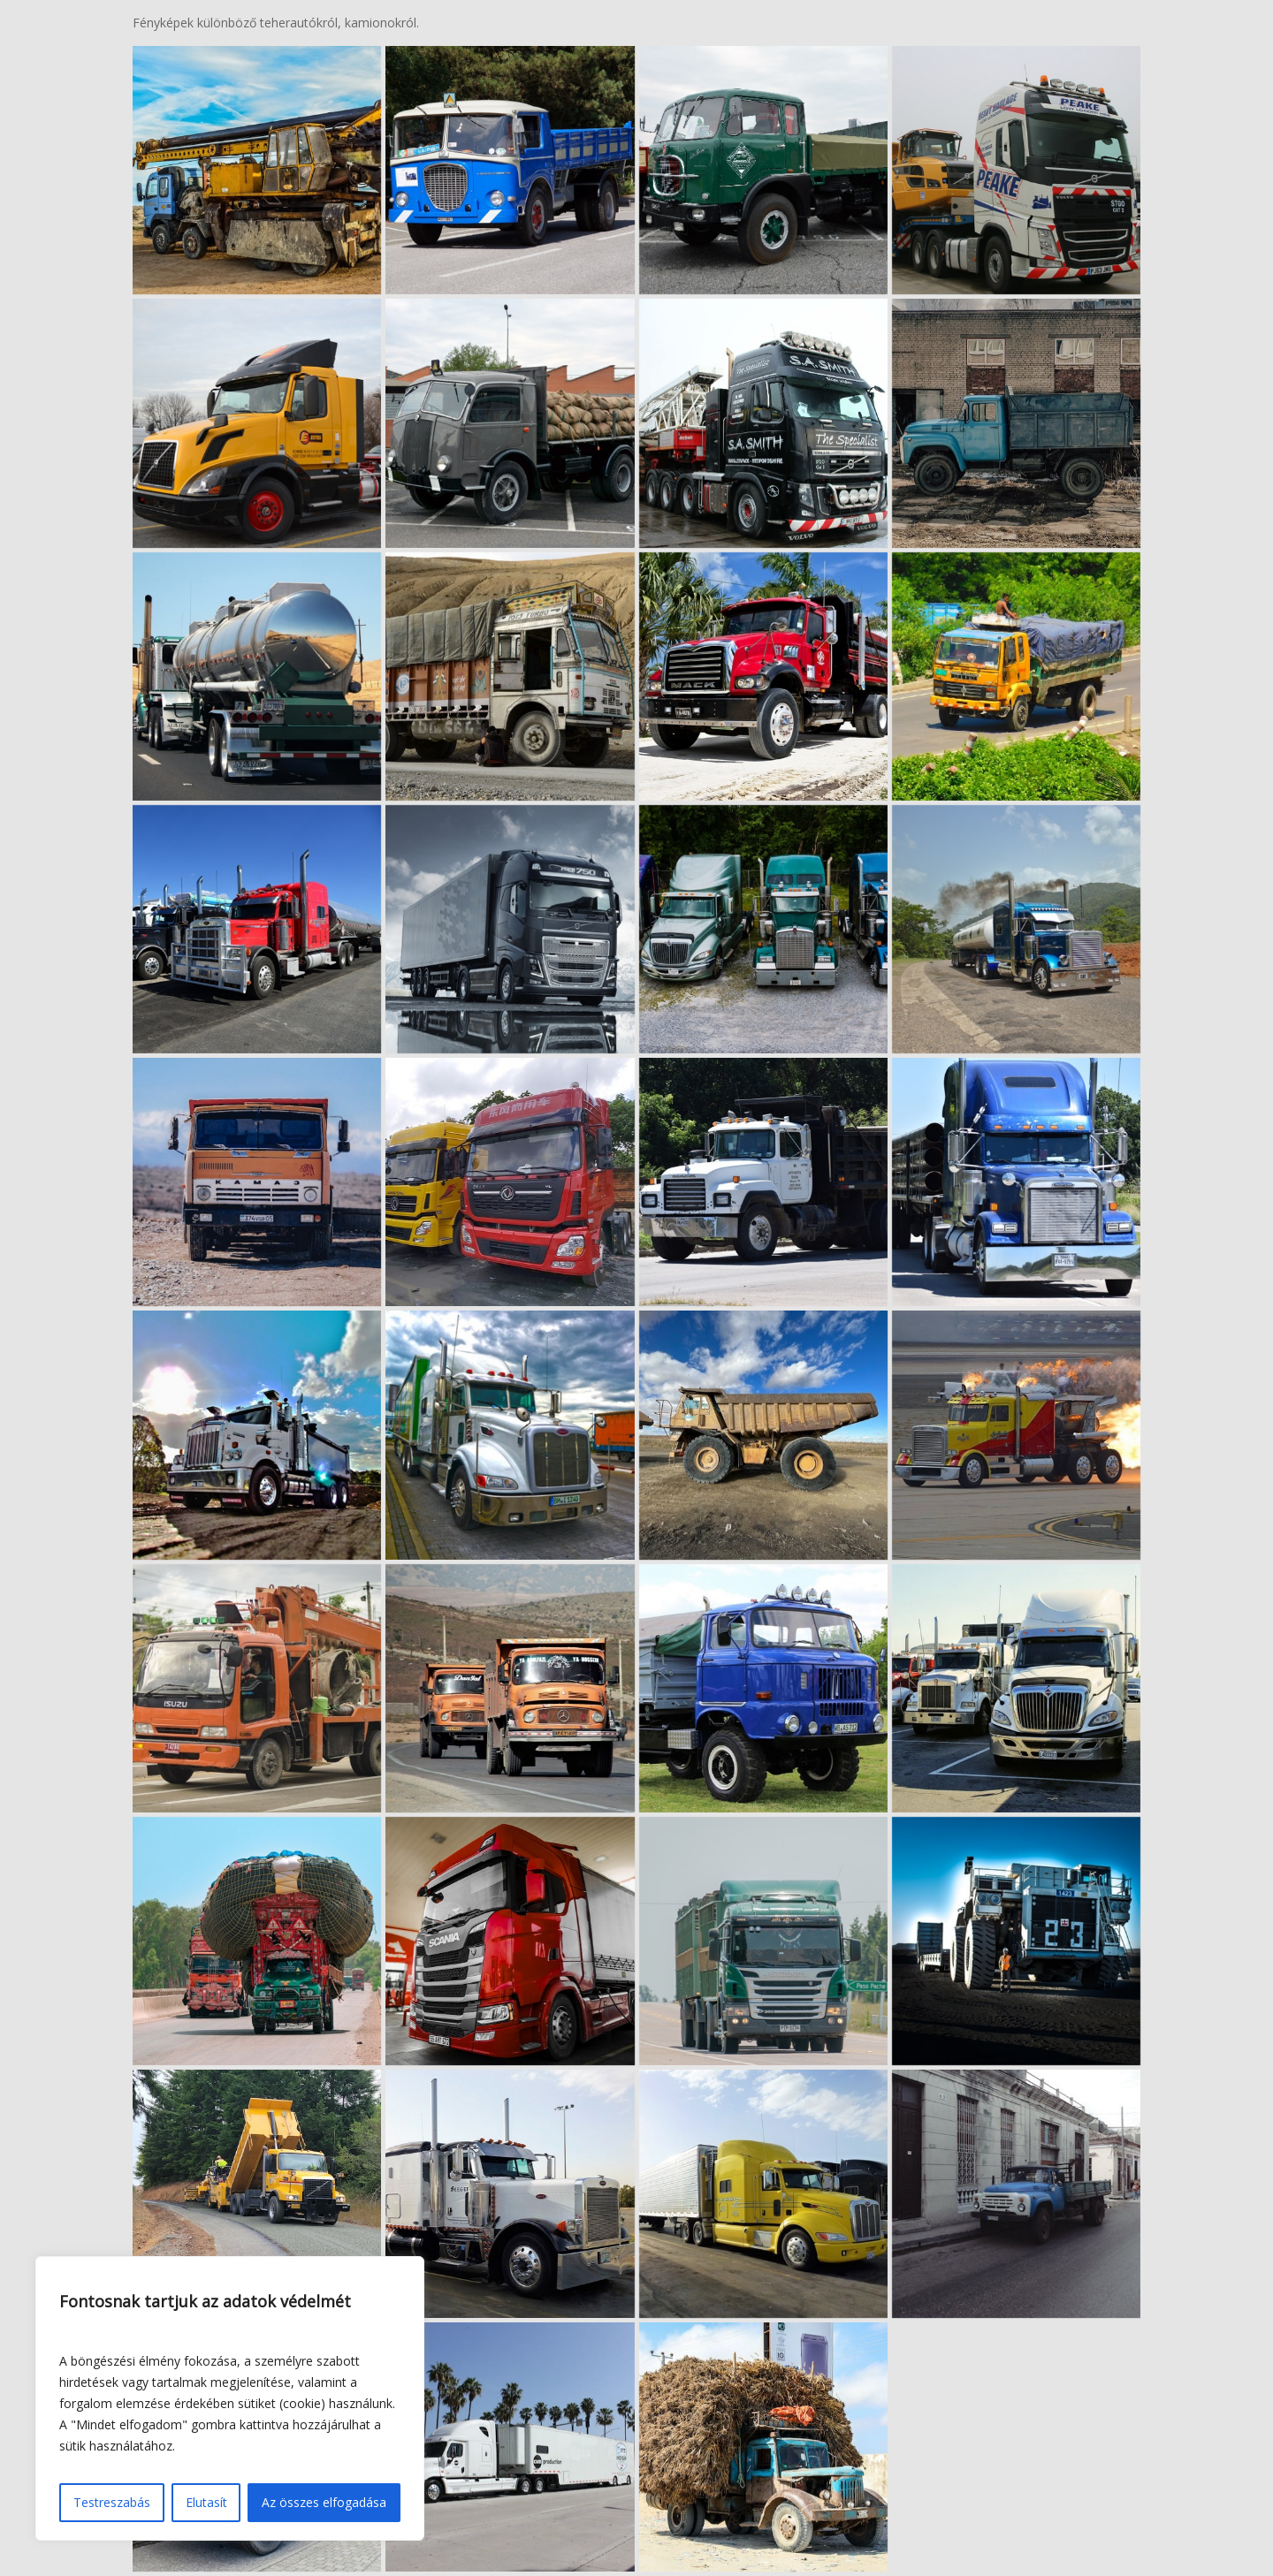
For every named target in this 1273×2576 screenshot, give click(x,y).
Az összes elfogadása (324, 2502)
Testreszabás (111, 2502)
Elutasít (206, 2502)
